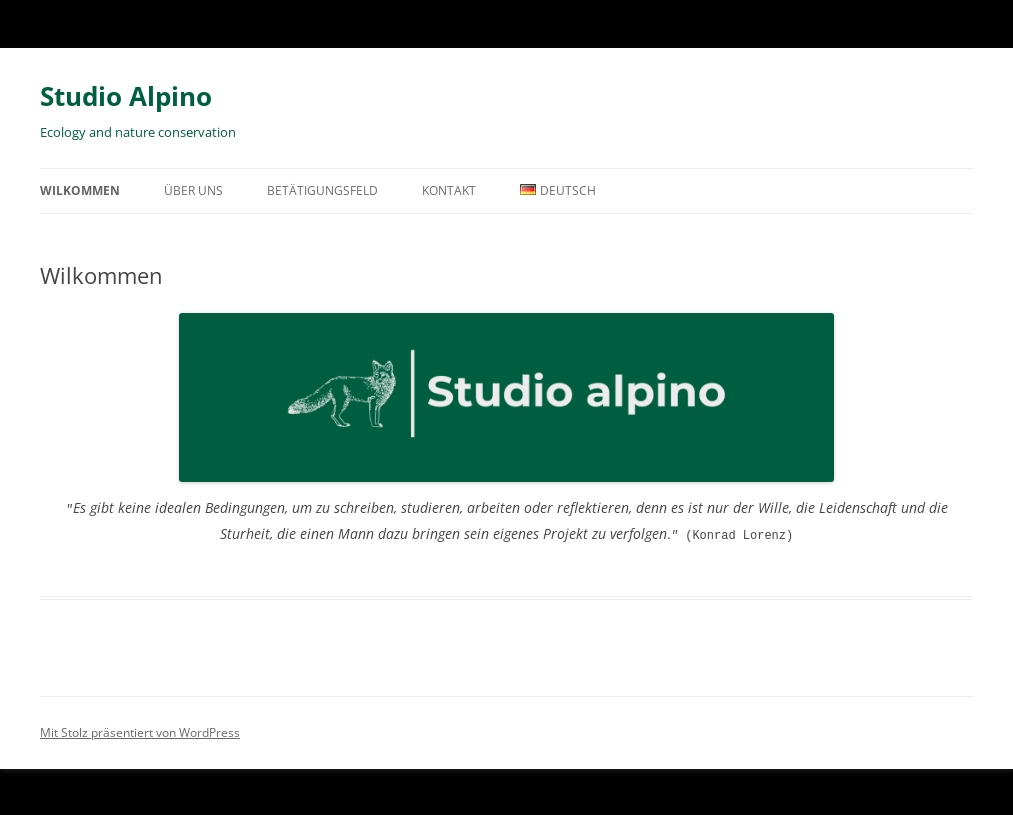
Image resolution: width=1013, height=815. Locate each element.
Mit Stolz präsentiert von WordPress (140, 730)
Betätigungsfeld (322, 190)
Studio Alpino (126, 96)
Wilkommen (80, 190)
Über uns (193, 190)
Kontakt (449, 190)
